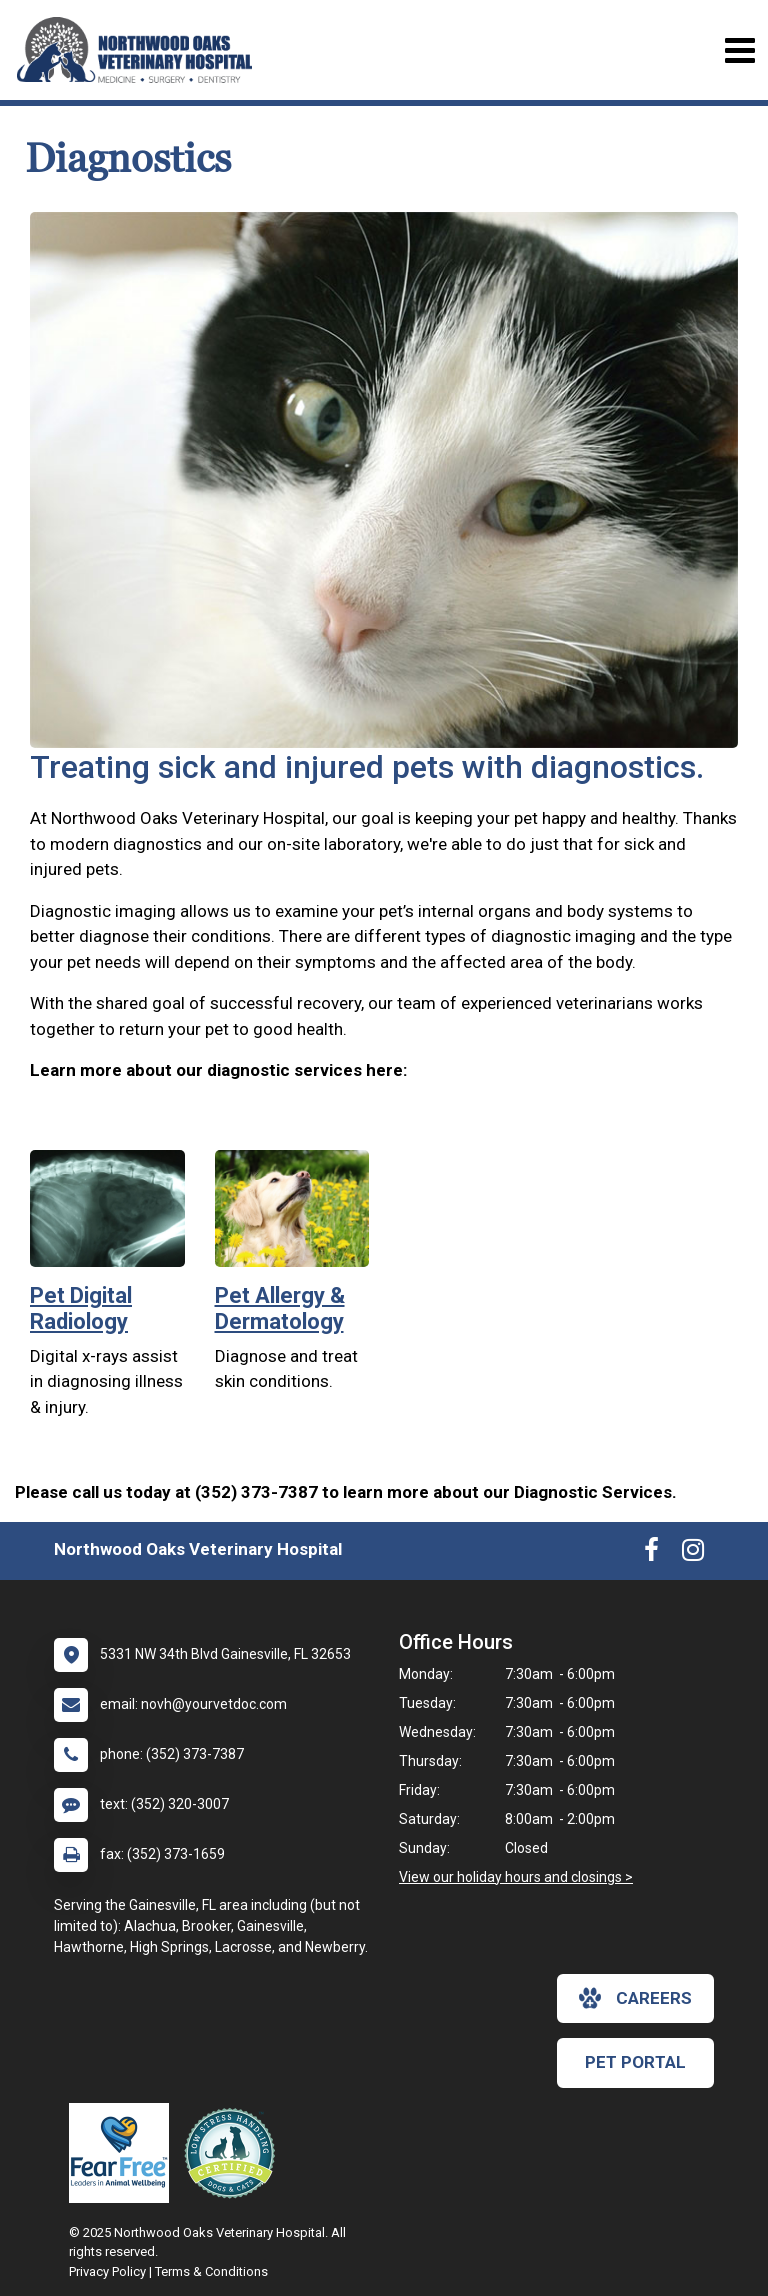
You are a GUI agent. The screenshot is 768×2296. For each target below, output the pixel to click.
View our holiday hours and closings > (516, 1877)
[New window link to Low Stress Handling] (234, 2153)
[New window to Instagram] (693, 1554)
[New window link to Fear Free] (124, 2153)
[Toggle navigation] (739, 50)
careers (635, 1998)
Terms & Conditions (211, 2271)
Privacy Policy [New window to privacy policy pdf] (107, 2271)
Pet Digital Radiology (81, 1308)
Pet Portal (635, 2062)
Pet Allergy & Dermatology (280, 1308)
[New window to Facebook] (651, 1554)
